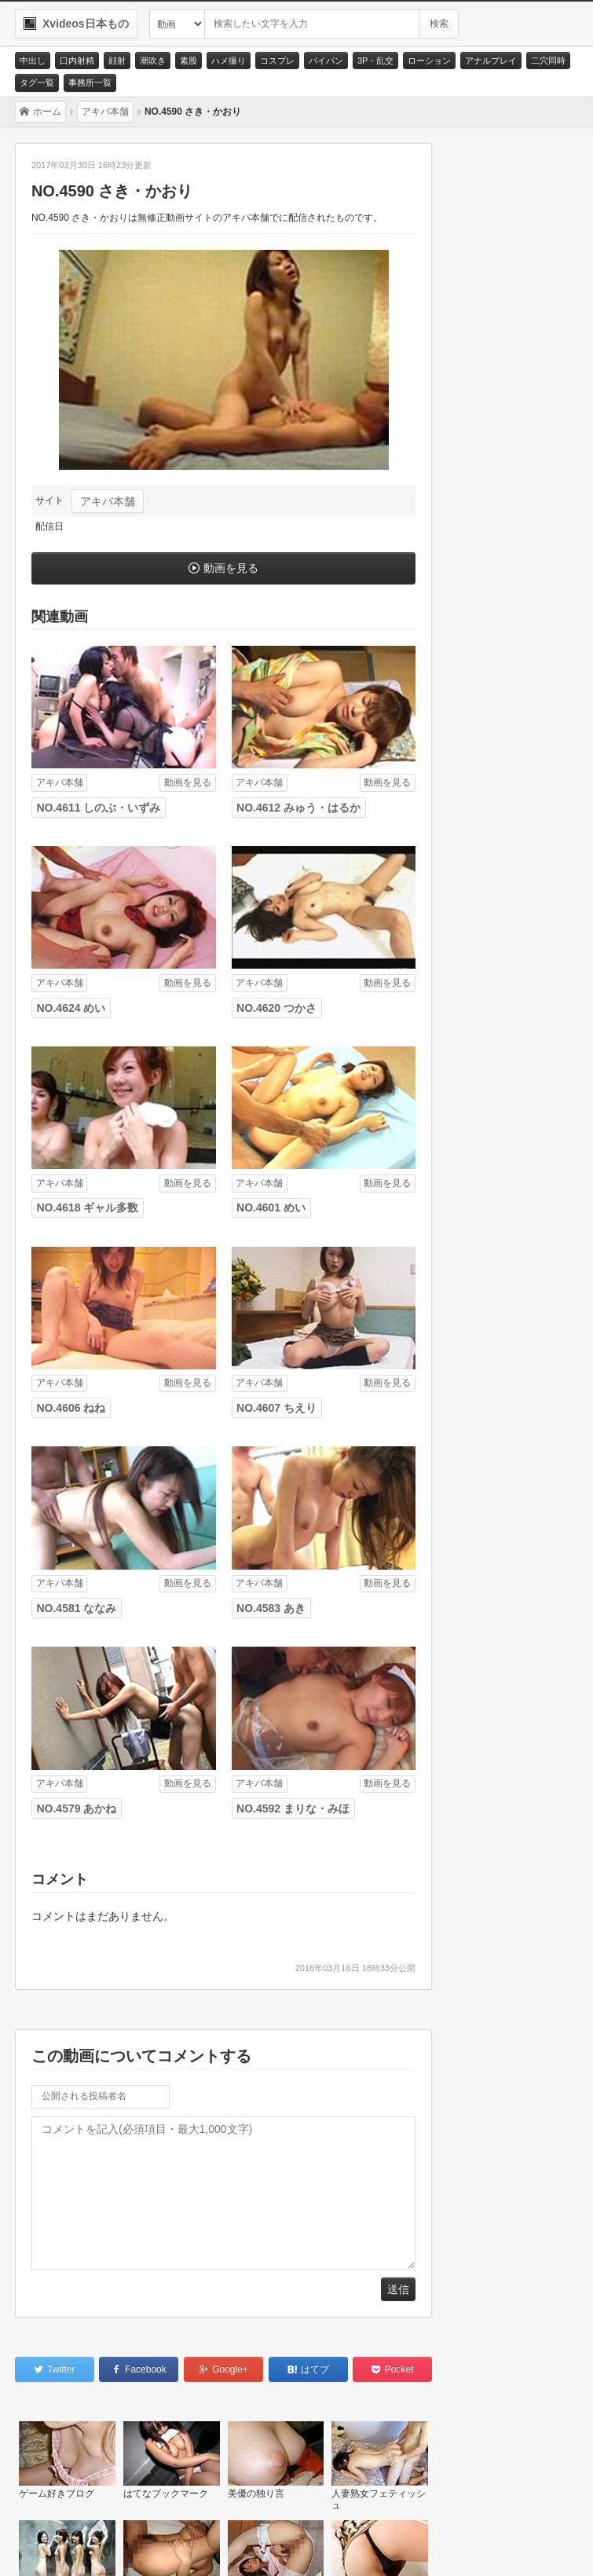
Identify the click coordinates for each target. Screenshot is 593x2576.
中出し (33, 60)
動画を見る (230, 568)
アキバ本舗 (107, 501)
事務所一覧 (90, 82)
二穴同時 (548, 60)
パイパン (326, 60)
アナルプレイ (491, 60)
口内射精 (77, 60)
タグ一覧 (37, 82)
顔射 (117, 60)
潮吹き (153, 60)
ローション (429, 60)
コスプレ (277, 60)
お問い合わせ (64, 2545)
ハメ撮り (228, 60)
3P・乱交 (375, 60)
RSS (235, 2545)
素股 (188, 60)
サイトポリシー (158, 2545)
